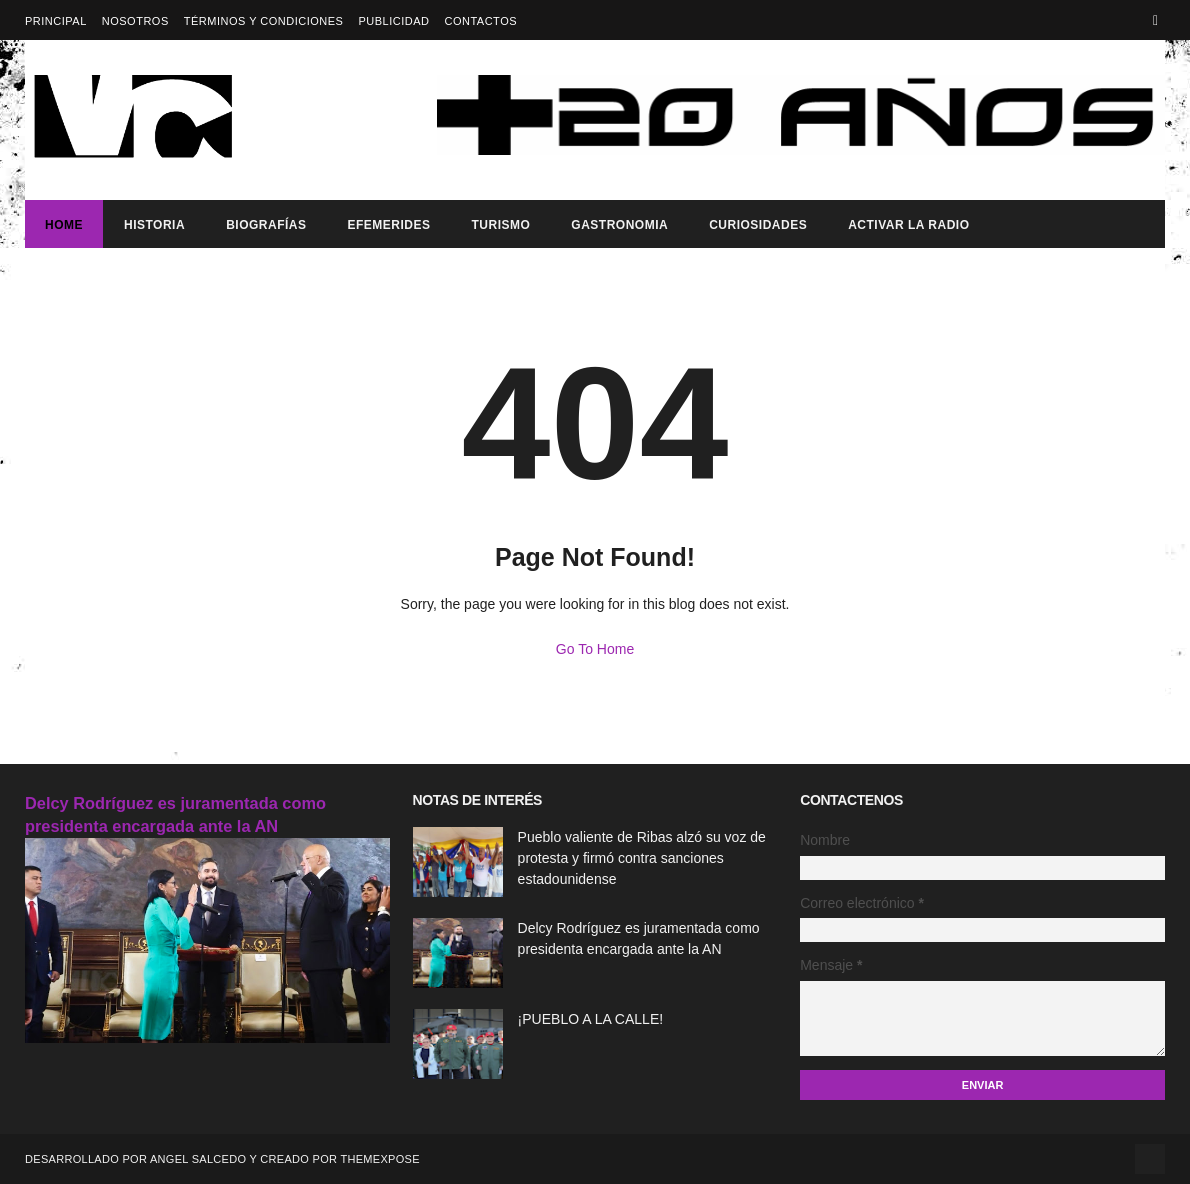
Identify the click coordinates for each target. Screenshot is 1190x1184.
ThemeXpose (379, 1159)
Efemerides (388, 225)
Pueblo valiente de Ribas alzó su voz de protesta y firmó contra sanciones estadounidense (642, 858)
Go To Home (595, 649)
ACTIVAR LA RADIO (908, 225)
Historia (154, 225)
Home (64, 225)
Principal (56, 21)
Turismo (500, 225)
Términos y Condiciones (264, 21)
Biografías (266, 225)
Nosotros (135, 21)
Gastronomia (619, 225)
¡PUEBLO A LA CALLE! (591, 1019)
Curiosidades (758, 225)
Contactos (480, 21)
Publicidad (393, 21)
